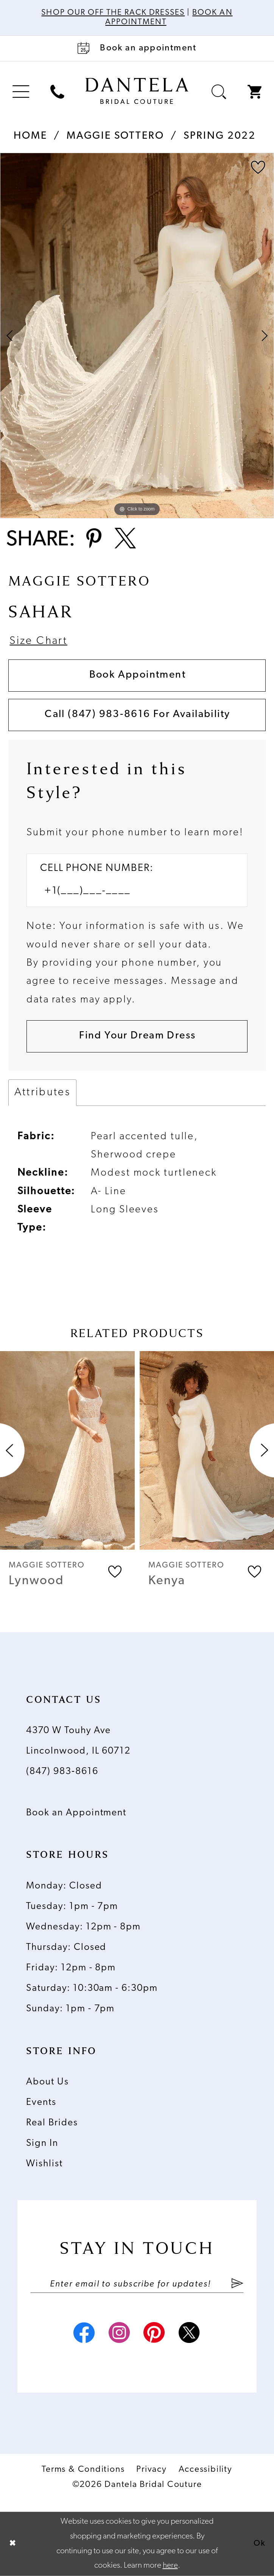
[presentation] (67, 1450)
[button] (21, 91)
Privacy (151, 2469)
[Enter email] (137, 2284)
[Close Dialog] (12, 2544)
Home (30, 136)
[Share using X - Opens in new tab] (125, 540)
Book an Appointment (76, 1813)
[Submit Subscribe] (237, 2284)
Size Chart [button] (38, 641)
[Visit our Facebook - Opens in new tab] (84, 2335)
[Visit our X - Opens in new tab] (189, 2335)
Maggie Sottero (115, 136)
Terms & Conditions (83, 2469)
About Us (47, 2082)
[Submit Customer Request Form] (137, 1036)
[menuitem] (21, 91)
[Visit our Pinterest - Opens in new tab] (155, 2335)
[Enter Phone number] (130, 891)
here (170, 2566)
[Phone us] (57, 91)
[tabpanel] (137, 335)
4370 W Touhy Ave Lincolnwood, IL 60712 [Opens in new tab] (78, 1741)
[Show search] (219, 91)
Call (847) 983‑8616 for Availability (137, 714)
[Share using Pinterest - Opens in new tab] (94, 540)
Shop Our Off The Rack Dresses (113, 13)
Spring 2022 (220, 136)
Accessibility (205, 2469)
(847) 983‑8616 (62, 1771)
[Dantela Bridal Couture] (137, 91)
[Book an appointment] (137, 48)
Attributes (42, 1092)
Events (41, 2102)
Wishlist (44, 2164)
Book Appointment (137, 675)
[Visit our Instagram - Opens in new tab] (119, 2335)
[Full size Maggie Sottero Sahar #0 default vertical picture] (137, 335)
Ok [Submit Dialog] (260, 2544)
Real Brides (52, 2123)
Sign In (42, 2143)
